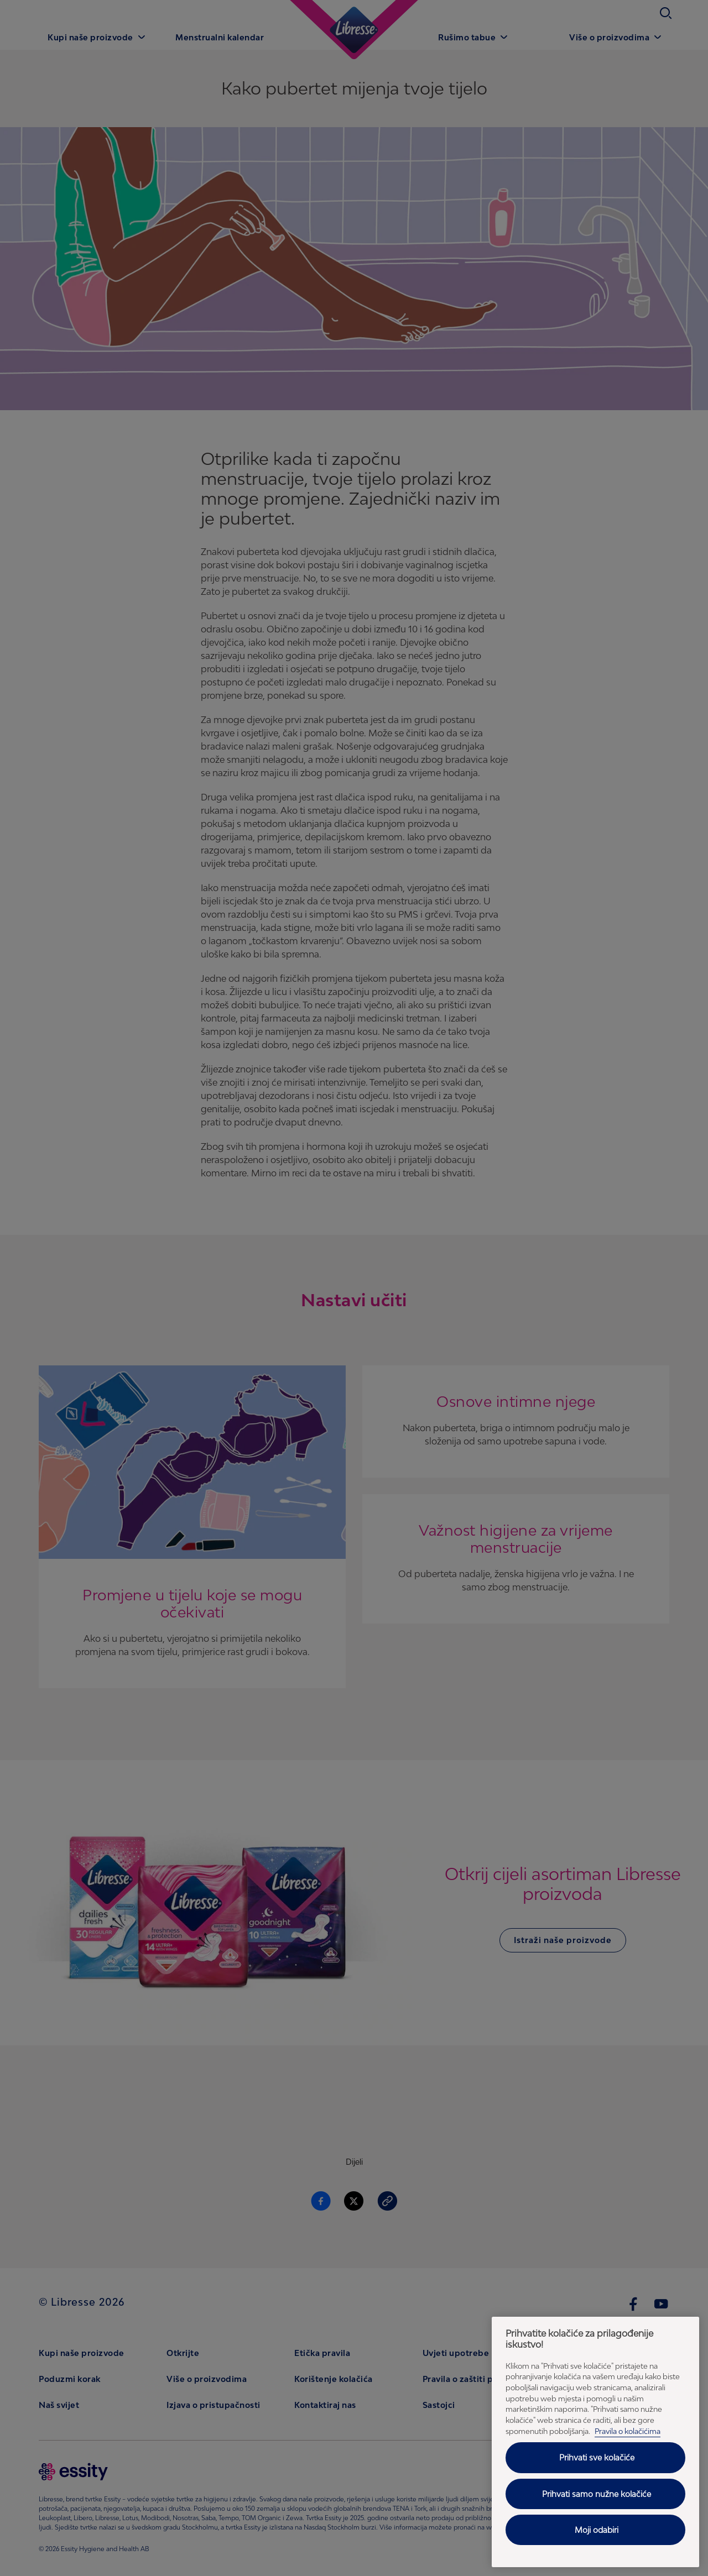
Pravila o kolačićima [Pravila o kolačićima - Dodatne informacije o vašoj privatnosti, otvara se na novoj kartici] (627, 2431)
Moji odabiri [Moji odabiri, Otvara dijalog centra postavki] (596, 2530)
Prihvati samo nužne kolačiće (596, 2494)
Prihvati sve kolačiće (596, 2457)
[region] (595, 2442)
